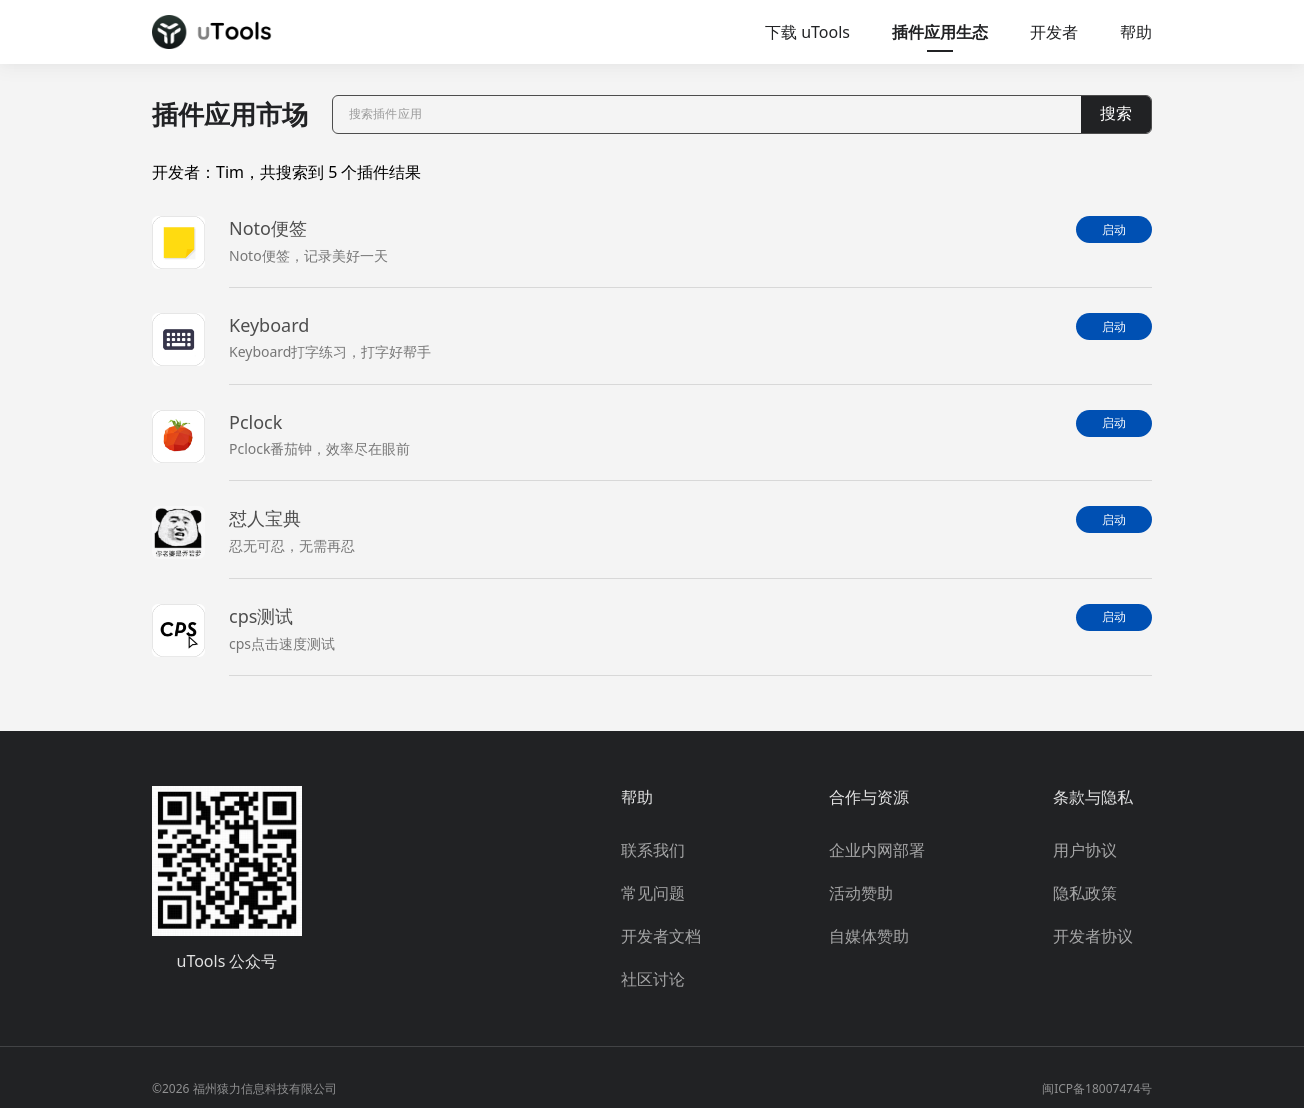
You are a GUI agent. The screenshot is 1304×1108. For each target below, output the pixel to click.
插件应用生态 (940, 32)
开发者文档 (661, 936)
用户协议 (1085, 850)
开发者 (1054, 32)
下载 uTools (807, 32)
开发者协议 (1093, 936)
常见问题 (653, 893)
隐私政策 (1085, 893)
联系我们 (653, 850)
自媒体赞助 (869, 936)
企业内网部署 (877, 850)
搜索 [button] (1116, 113)
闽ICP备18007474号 (1097, 1088)
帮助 (1136, 32)
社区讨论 (653, 979)
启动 (1114, 230)
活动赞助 (861, 893)
